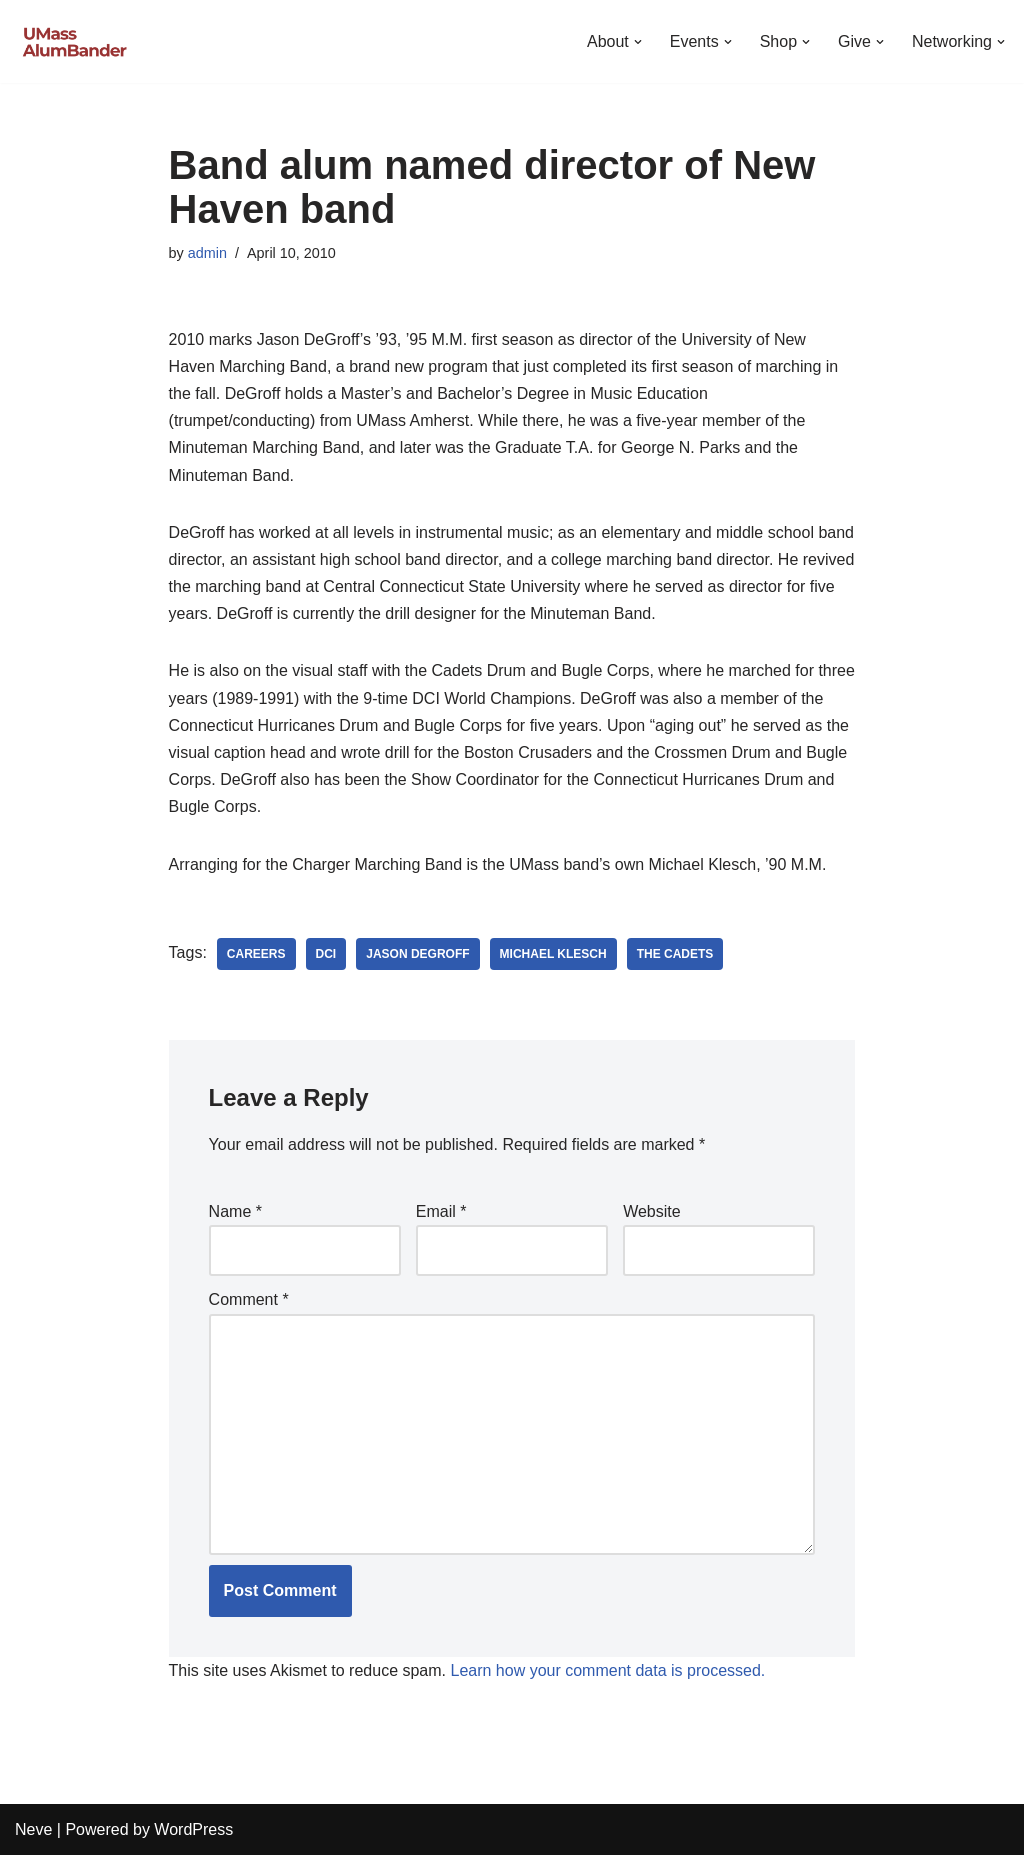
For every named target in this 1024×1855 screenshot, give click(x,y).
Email (441, 1211)
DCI (326, 954)
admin (207, 253)
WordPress (193, 1829)
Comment (249, 1299)
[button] (638, 42)
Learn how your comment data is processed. (607, 1670)
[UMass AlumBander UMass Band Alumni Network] (75, 41)
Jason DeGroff (417, 954)
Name (235, 1211)
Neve (33, 1829)
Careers (256, 954)
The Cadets (675, 954)
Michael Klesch (553, 954)
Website (652, 1211)
